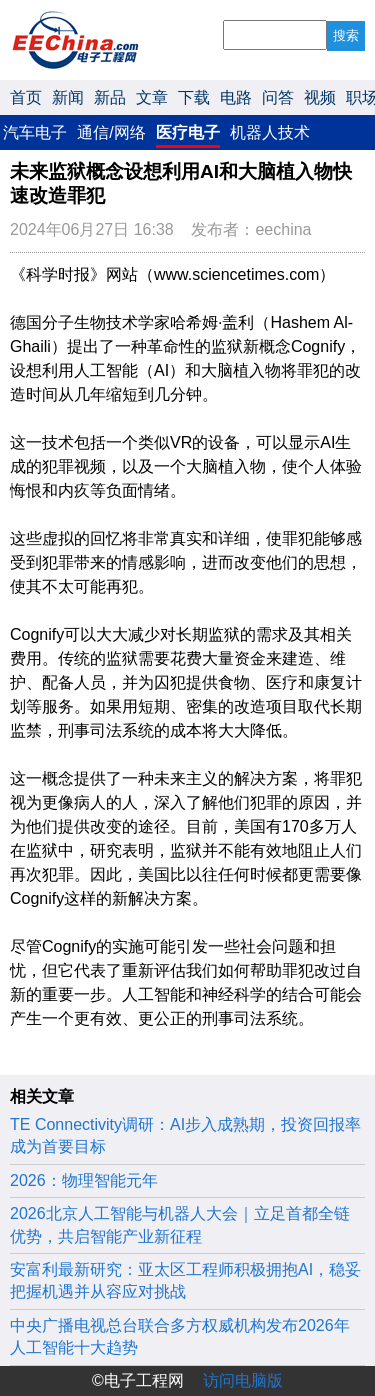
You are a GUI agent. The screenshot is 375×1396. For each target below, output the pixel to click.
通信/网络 (111, 132)
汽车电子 (35, 132)
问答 (278, 97)
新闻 (68, 97)
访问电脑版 (243, 1380)
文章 (152, 97)
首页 (26, 97)
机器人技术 (270, 132)
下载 (194, 97)
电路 (236, 97)
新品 (110, 97)
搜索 (346, 35)
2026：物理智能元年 (84, 1180)
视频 (320, 97)
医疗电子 (188, 132)
